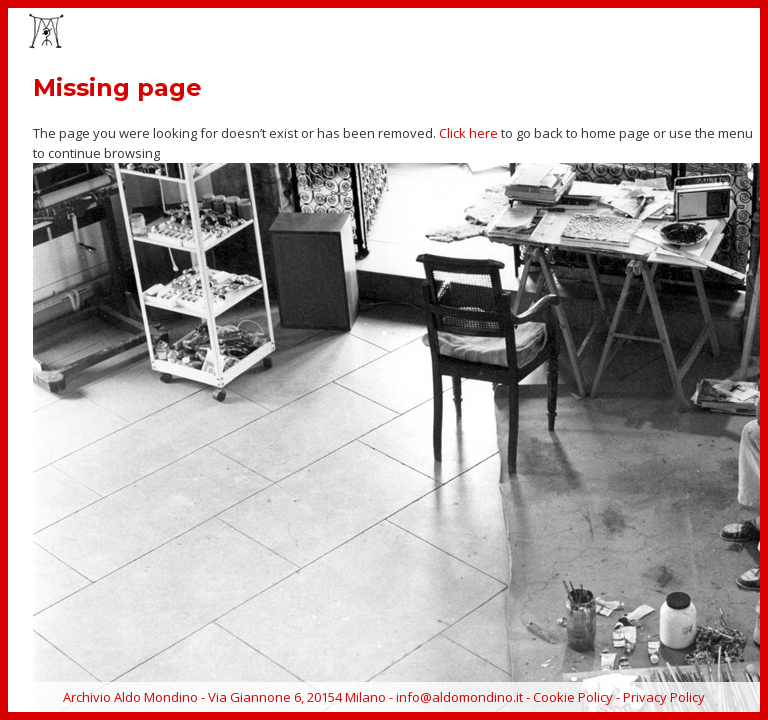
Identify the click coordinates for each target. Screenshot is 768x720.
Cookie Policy (573, 697)
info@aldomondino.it (459, 697)
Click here (468, 133)
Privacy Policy (664, 697)
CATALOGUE (504, 33)
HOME (260, 33)
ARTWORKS (339, 33)
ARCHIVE (683, 33)
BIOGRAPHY (599, 33)
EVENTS (422, 33)
